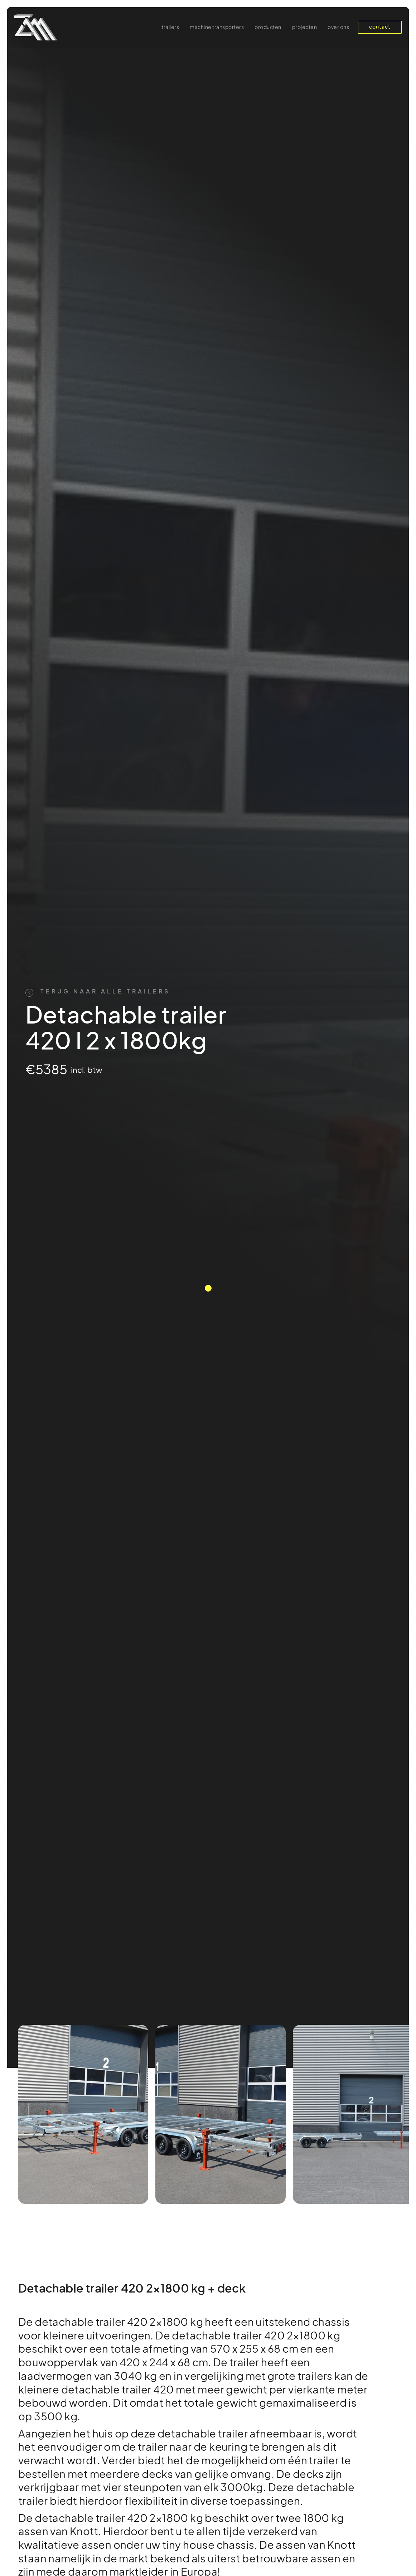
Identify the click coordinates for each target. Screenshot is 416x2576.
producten (268, 27)
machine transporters (217, 27)
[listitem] (83, 2114)
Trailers (170, 27)
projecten (304, 27)
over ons (338, 27)
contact (380, 27)
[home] (35, 27)
